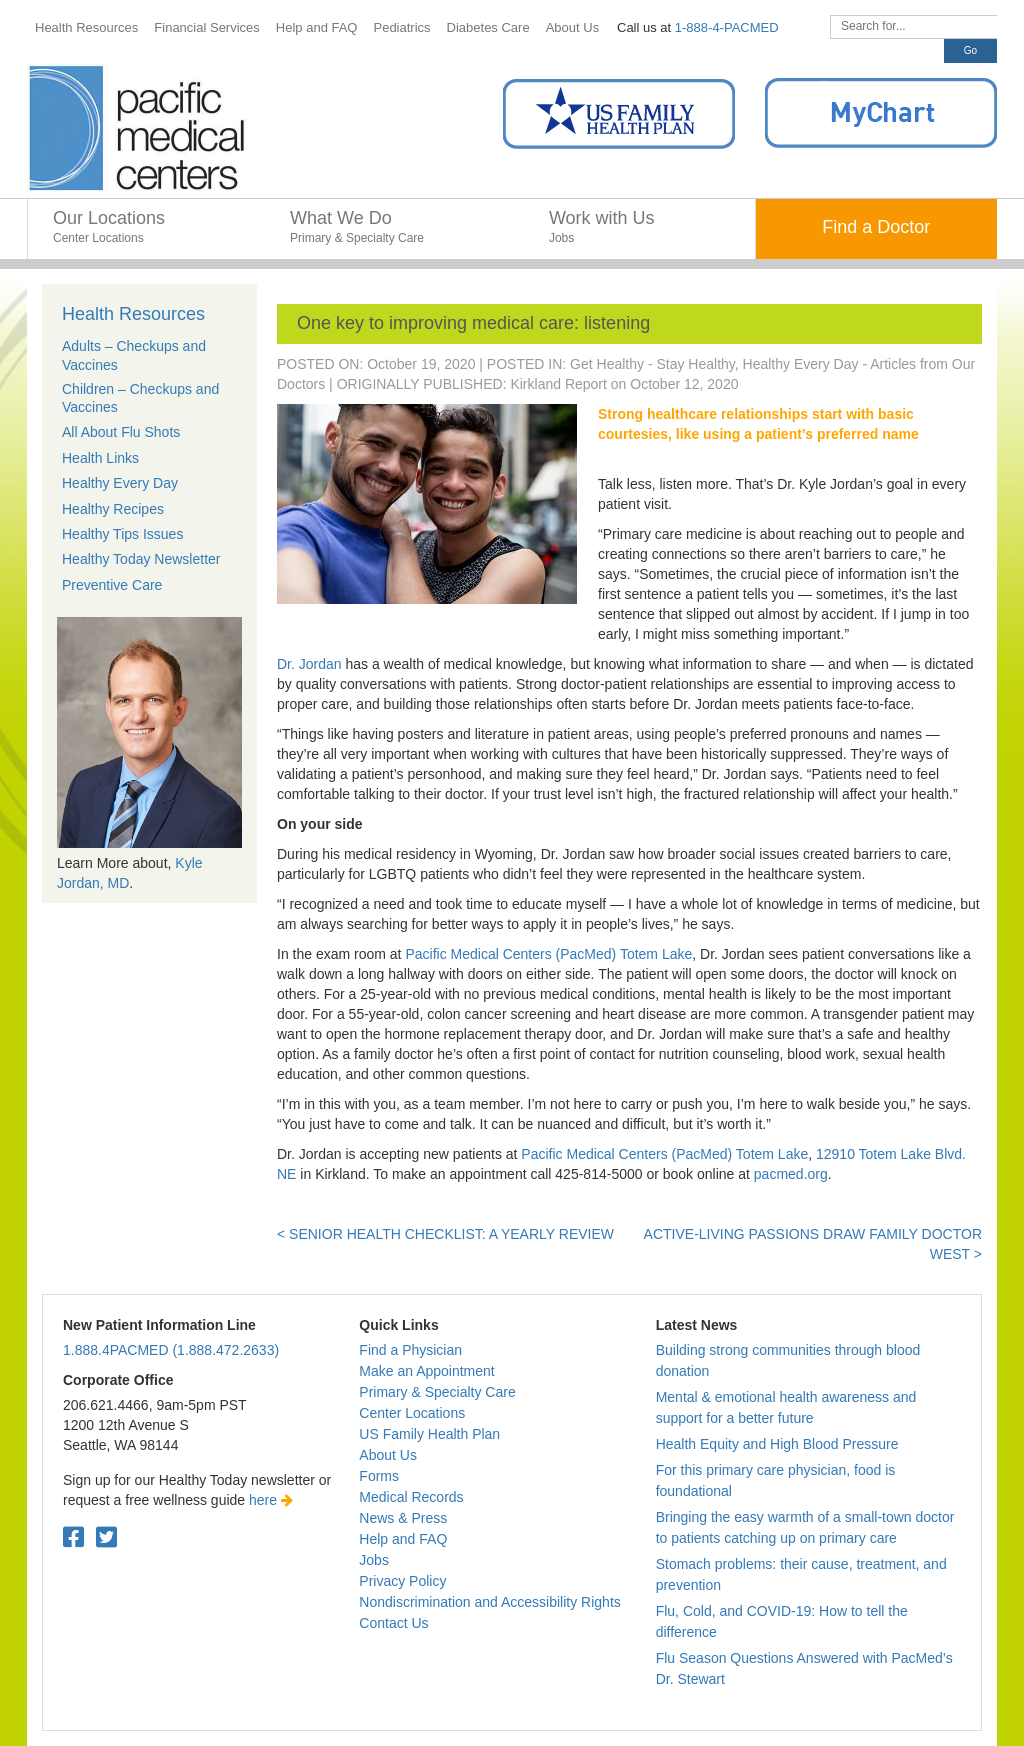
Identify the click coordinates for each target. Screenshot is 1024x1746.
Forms (379, 1476)
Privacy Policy (402, 1581)
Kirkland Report (558, 384)
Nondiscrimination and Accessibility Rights (489, 1602)
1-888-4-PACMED (727, 27)
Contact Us (393, 1623)
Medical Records (411, 1497)
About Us (388, 1455)
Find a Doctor (876, 227)
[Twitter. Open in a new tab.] (106, 1537)
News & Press (403, 1518)
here (271, 1500)
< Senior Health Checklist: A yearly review (445, 1234)
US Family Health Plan (429, 1434)
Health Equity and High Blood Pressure (777, 1444)
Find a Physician (410, 1350)
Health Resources (133, 314)
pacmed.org (791, 1174)
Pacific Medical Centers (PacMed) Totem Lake (548, 954)
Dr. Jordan (309, 664)
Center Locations (412, 1413)
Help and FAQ (403, 1539)
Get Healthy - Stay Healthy (652, 364)
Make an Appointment (426, 1371)
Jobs (374, 1560)
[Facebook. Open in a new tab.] (73, 1537)
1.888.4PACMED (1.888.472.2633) (171, 1350)
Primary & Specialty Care (437, 1392)
